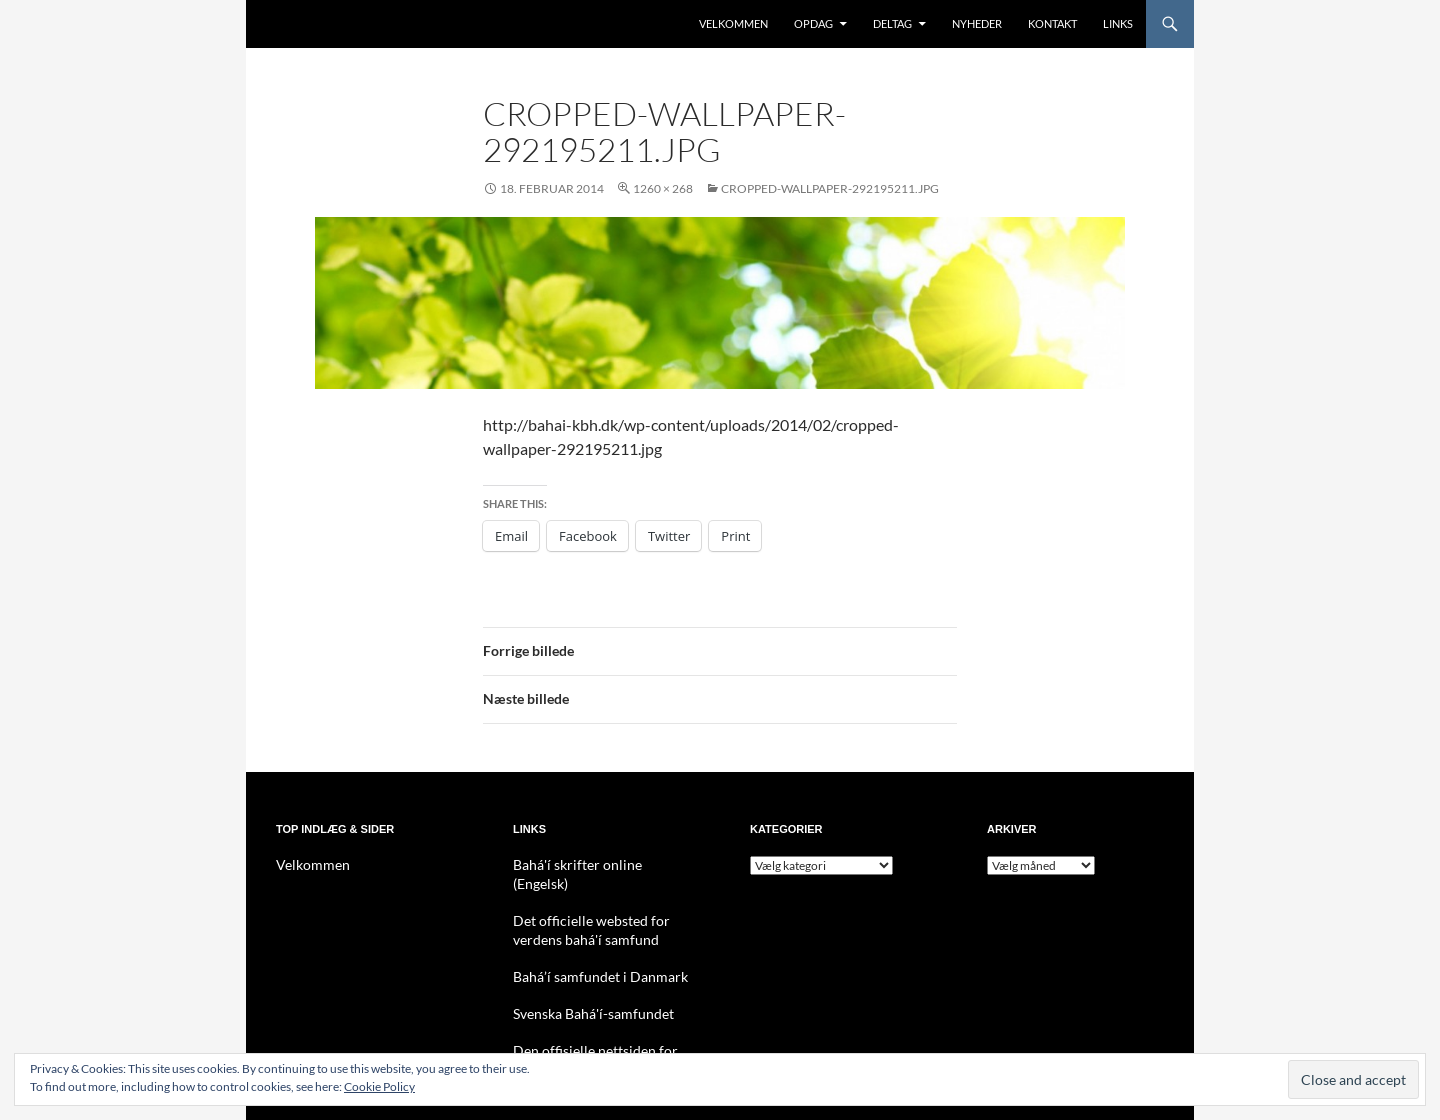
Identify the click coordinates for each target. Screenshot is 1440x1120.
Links (1118, 23)
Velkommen (733, 23)
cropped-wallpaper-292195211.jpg (830, 188)
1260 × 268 (663, 188)
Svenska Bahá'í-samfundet (581, 990)
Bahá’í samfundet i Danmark (586, 954)
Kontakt (1052, 23)
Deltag (892, 23)
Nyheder (977, 23)
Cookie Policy (379, 1086)
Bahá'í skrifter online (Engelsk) (592, 864)
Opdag (813, 23)
